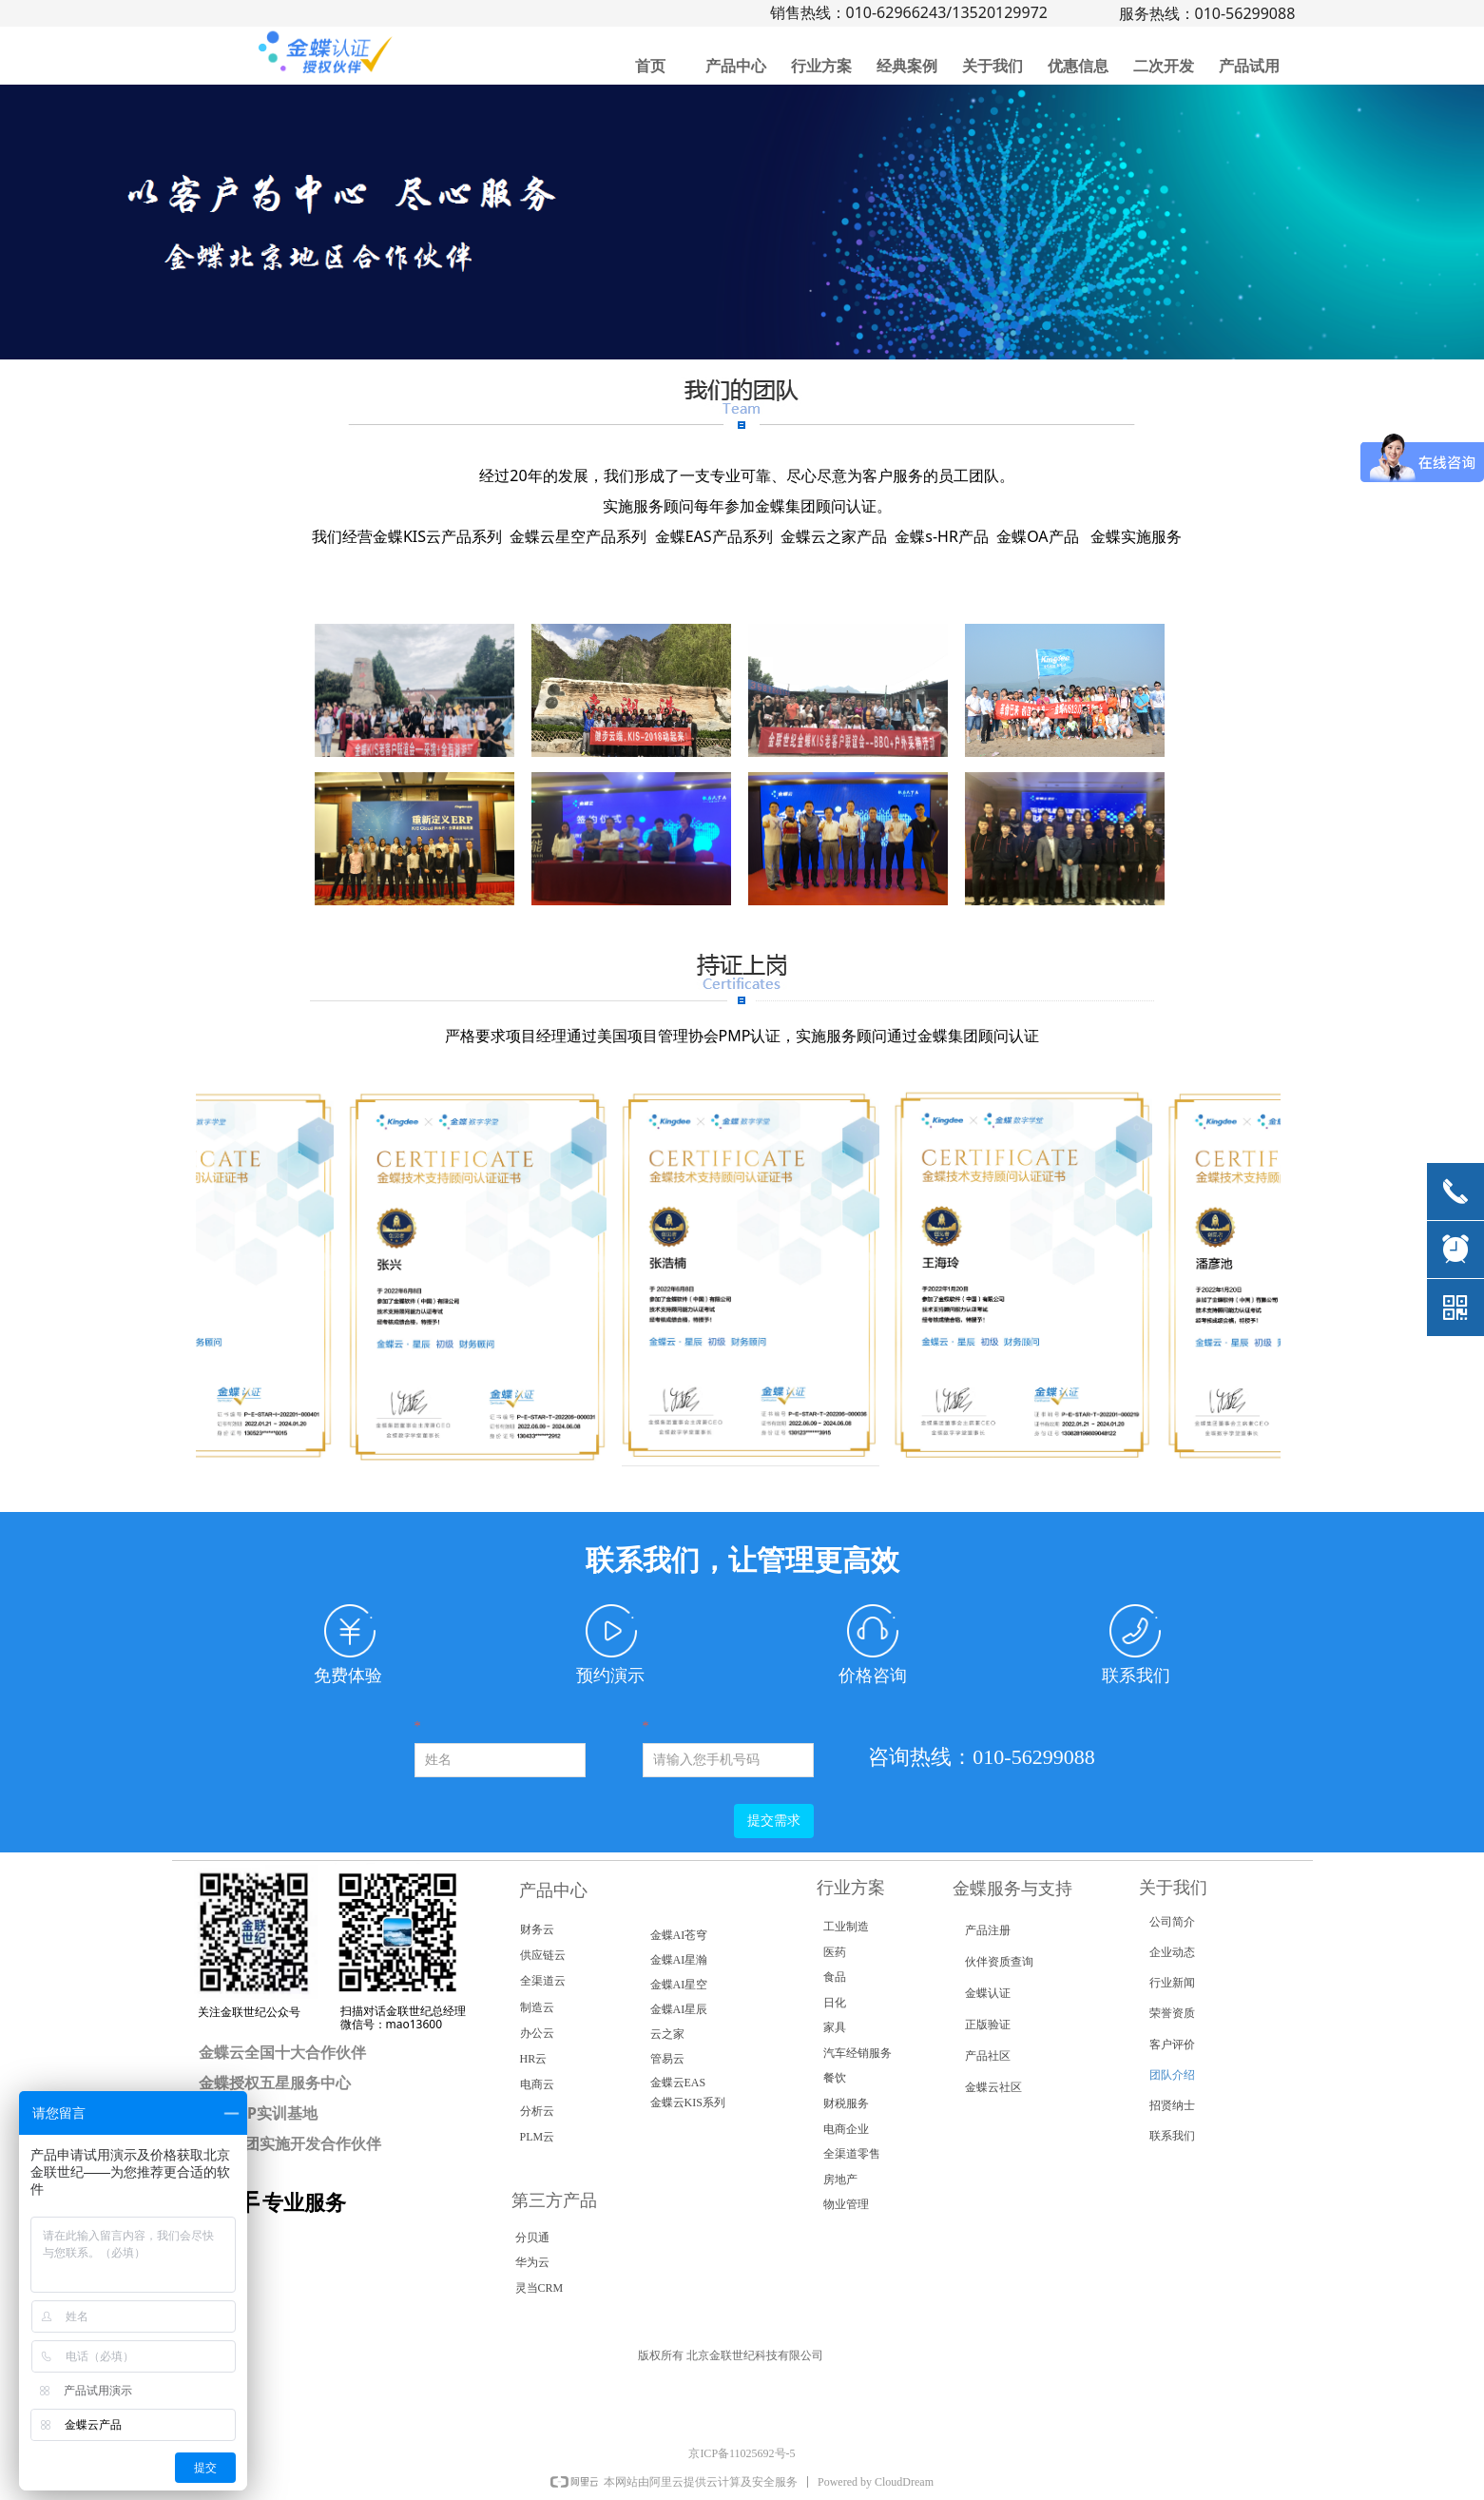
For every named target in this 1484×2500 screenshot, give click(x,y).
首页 (650, 66)
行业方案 (821, 66)
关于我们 (992, 66)
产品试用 (1249, 66)
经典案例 (907, 66)
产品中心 (735, 66)
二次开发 (1163, 66)
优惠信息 (1078, 66)
